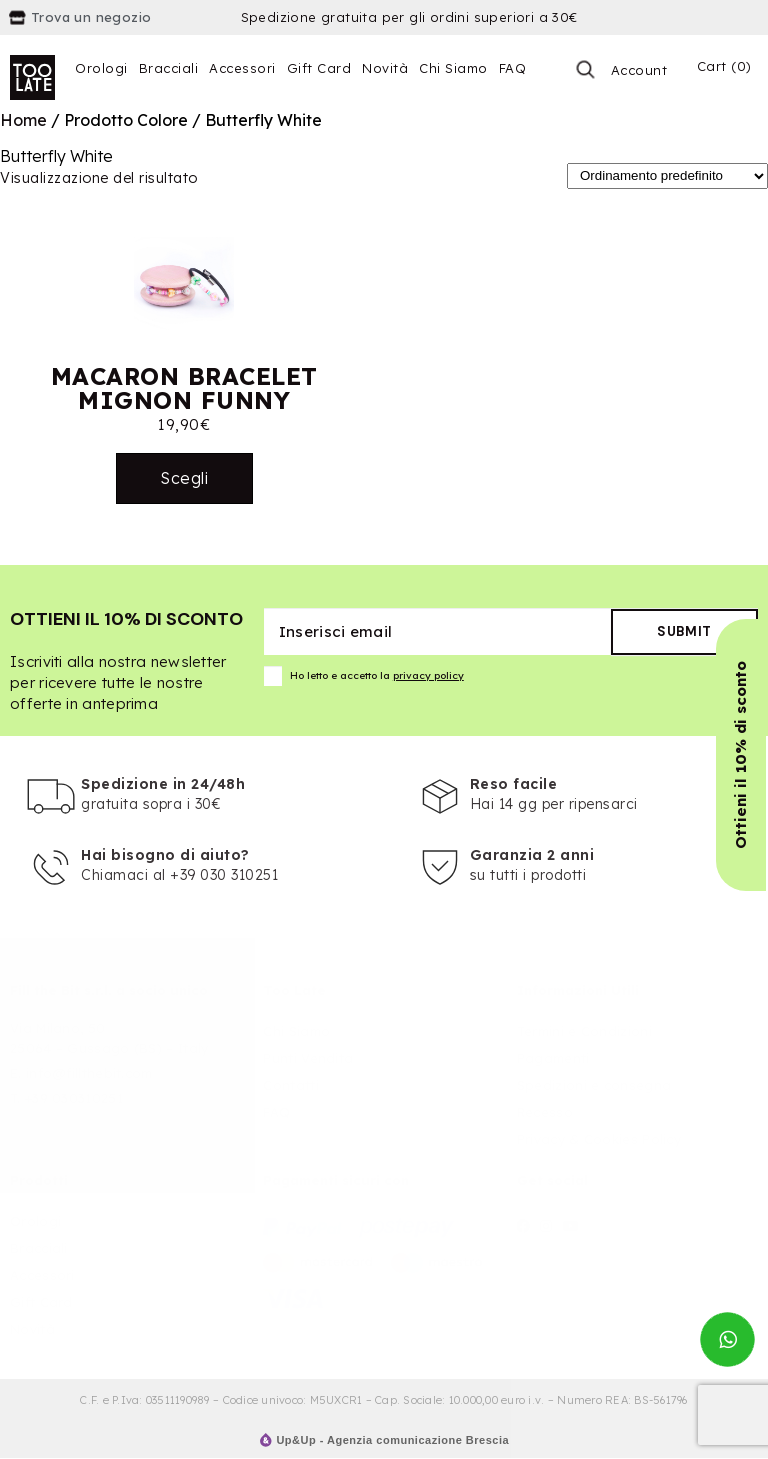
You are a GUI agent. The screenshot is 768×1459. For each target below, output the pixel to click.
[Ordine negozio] (667, 175)
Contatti (290, 1085)
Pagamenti (553, 1058)
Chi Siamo (453, 68)
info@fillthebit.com (89, 1073)
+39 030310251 (74, 1098)
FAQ (513, 68)
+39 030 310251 (224, 875)
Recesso (545, 1112)
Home (23, 120)
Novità (385, 68)
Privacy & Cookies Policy (599, 1139)
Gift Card (319, 68)
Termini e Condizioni (584, 1031)
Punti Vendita (308, 1058)
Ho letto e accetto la (364, 676)
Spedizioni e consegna (594, 1085)
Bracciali (169, 68)
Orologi (101, 68)
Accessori (242, 68)
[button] (741, 755)
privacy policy (428, 675)
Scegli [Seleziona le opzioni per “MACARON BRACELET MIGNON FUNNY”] (184, 478)
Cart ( (724, 66)
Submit (684, 631)
